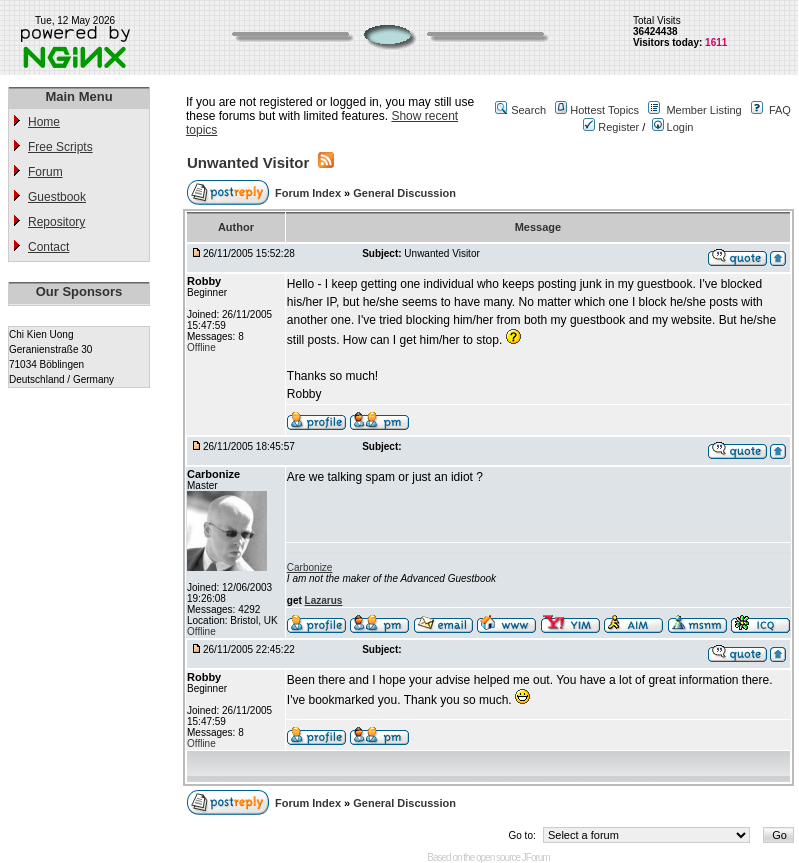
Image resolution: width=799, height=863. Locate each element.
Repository (56, 222)
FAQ (780, 110)
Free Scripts (60, 147)
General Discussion (404, 193)
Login (673, 127)
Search (528, 110)
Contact (48, 247)
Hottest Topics (604, 110)
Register (611, 127)
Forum (45, 172)
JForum (536, 857)
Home (44, 122)
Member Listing (703, 110)
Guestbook (57, 197)
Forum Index (309, 193)
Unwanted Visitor (248, 162)
